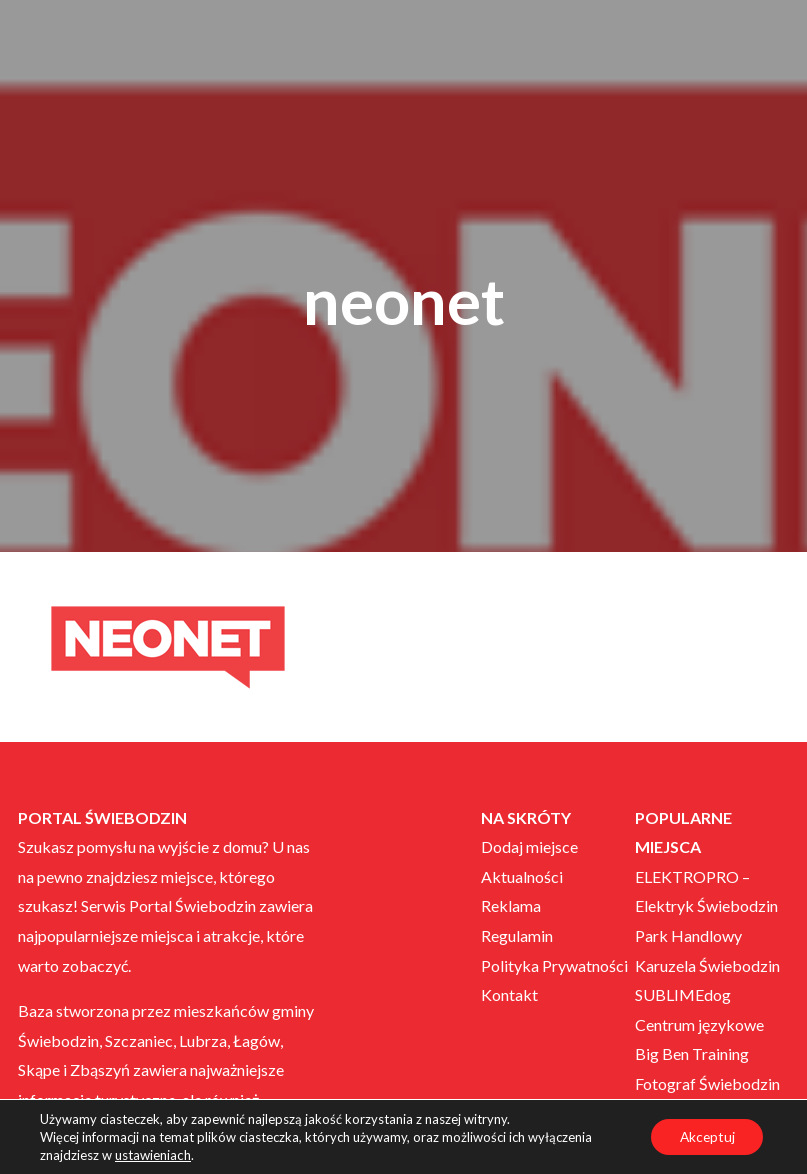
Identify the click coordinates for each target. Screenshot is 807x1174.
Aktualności (522, 876)
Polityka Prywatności (554, 965)
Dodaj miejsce (529, 846)
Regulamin (517, 935)
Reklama (511, 905)
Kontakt (509, 994)
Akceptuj (704, 1136)
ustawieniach (152, 1155)
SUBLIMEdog (683, 994)
